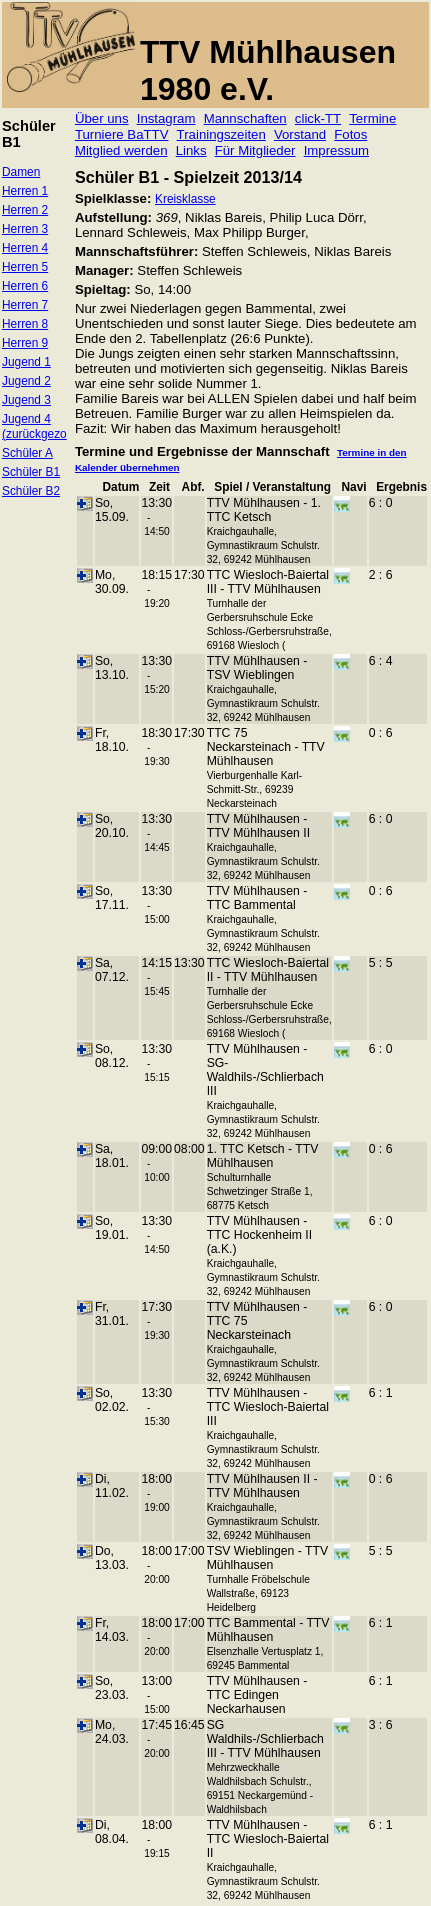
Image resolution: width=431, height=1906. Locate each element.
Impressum (336, 150)
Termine (372, 118)
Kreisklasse (185, 199)
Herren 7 (25, 305)
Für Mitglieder (255, 150)
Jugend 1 (26, 362)
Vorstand (300, 134)
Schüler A (27, 453)
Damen (21, 172)
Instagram (166, 118)
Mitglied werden (121, 150)
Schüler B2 (31, 491)
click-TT (318, 118)
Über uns (102, 118)
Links (191, 150)
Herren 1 (25, 191)
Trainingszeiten (221, 134)
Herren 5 (25, 267)
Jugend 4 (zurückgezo (34, 426)
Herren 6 (25, 286)
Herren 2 (25, 210)
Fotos (350, 134)
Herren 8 (25, 324)
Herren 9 (25, 343)
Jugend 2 (26, 381)
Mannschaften (245, 118)
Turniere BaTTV (122, 134)
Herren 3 (25, 229)
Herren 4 (25, 248)
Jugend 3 (26, 400)
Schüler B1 (31, 472)
